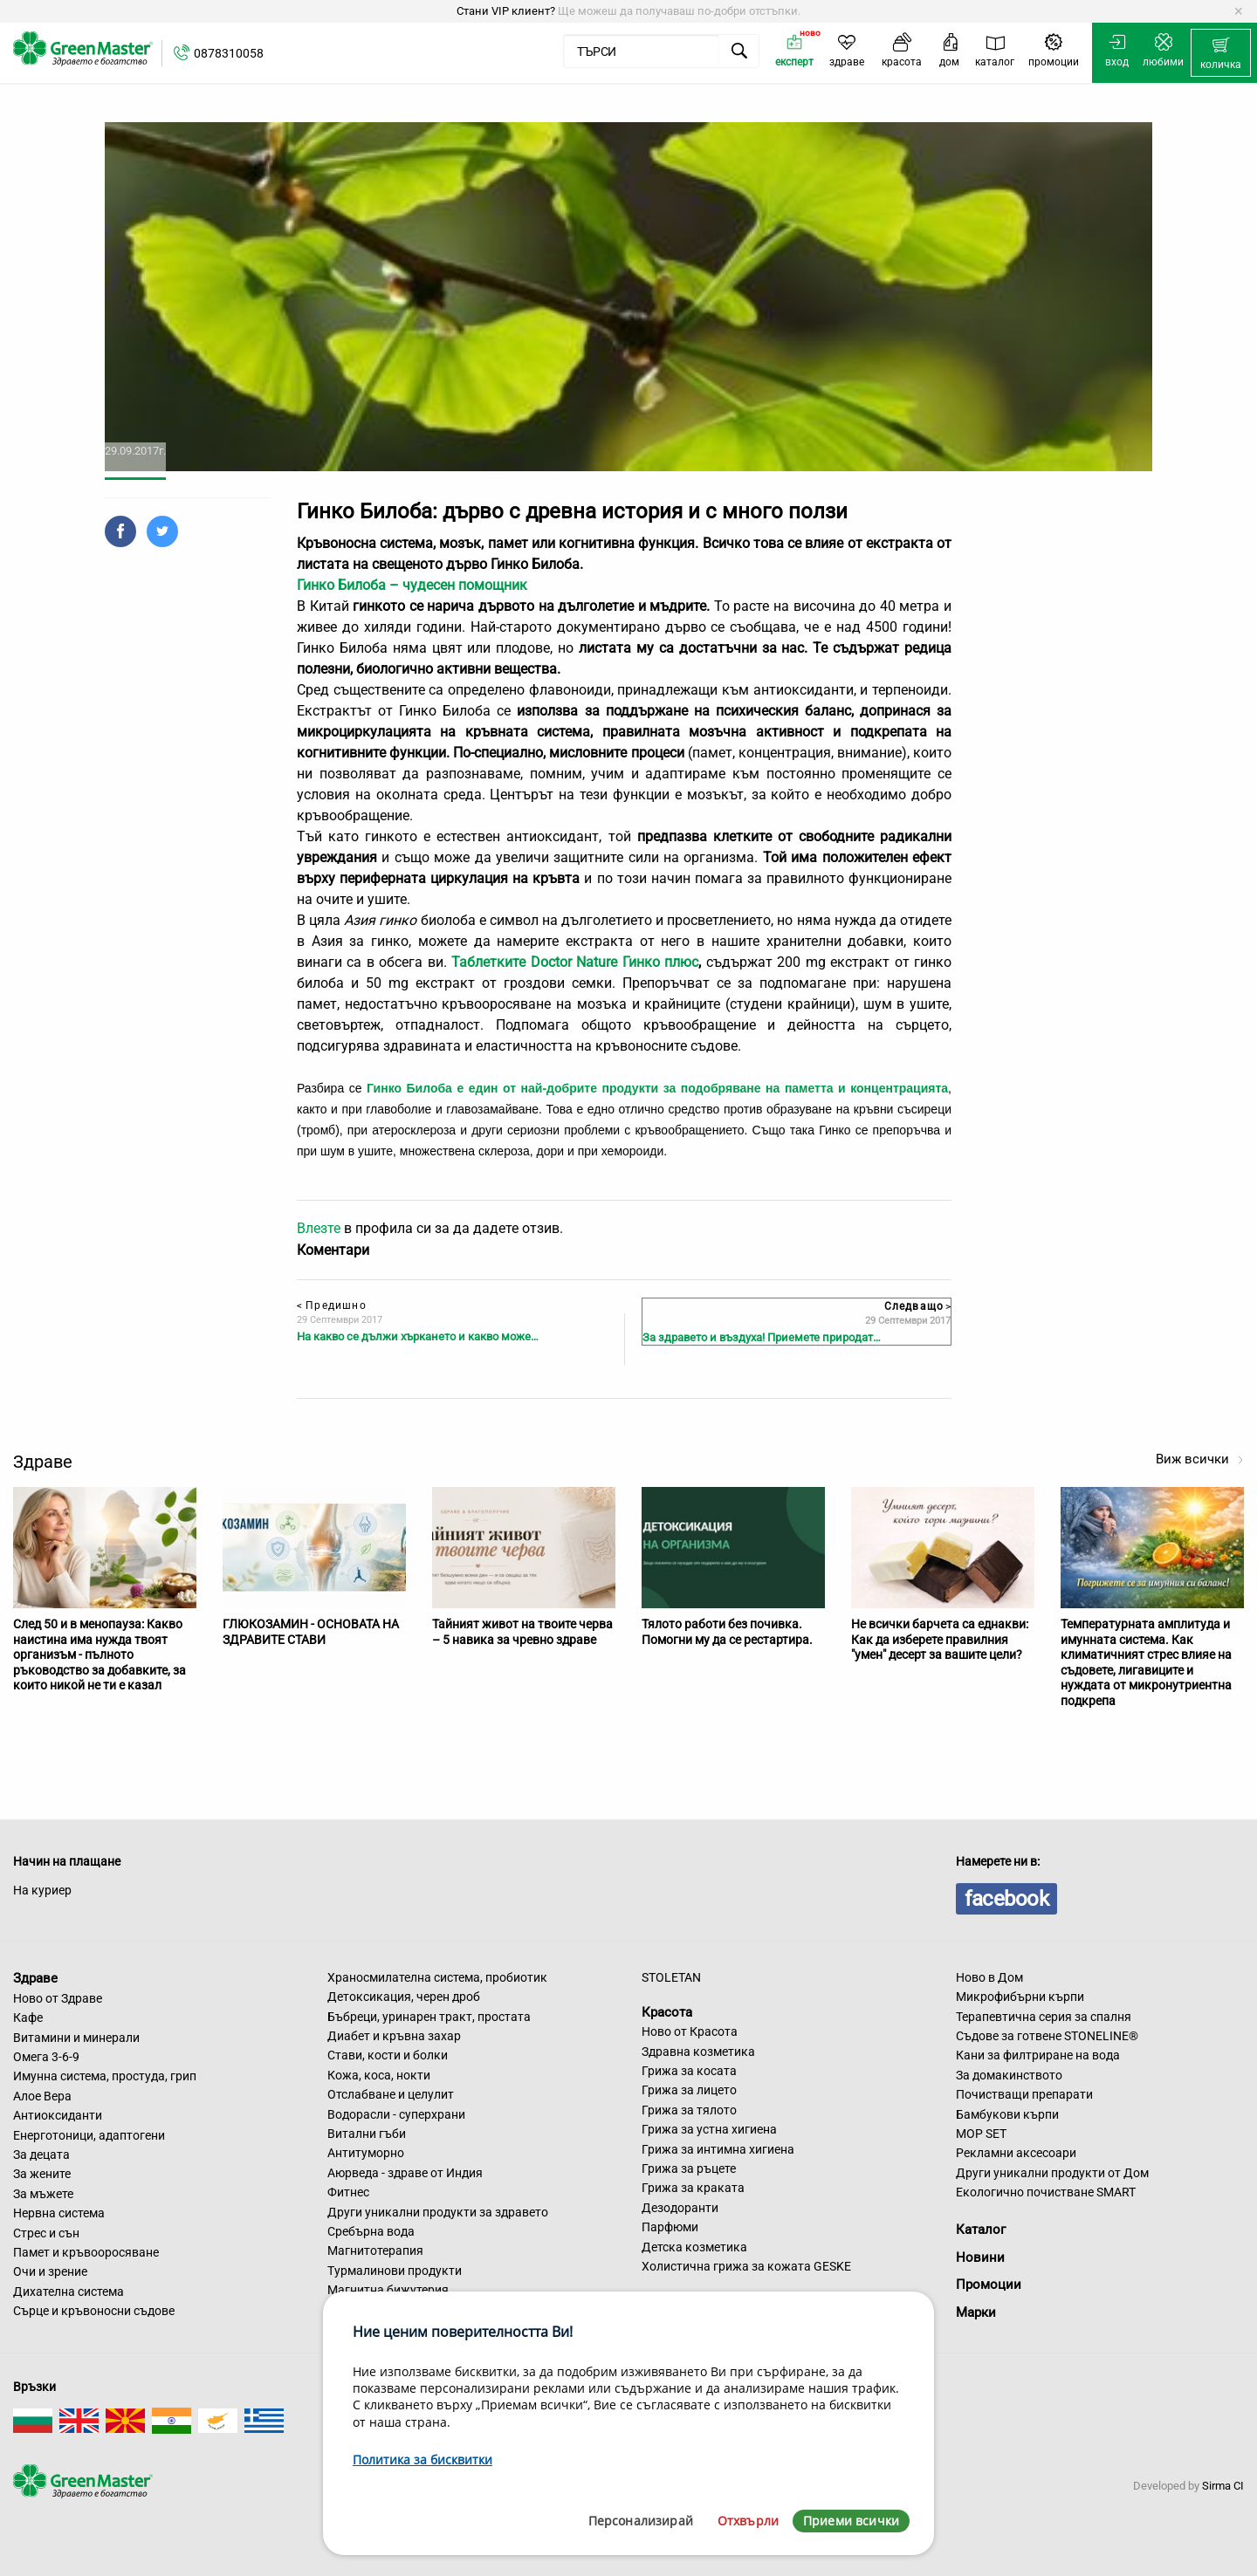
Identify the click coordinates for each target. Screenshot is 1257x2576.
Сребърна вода (371, 2231)
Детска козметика (694, 2247)
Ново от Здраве (57, 1998)
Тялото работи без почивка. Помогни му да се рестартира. (727, 1632)
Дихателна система (68, 2292)
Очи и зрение (50, 2271)
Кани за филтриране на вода (1038, 2055)
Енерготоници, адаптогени (89, 2135)
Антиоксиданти (57, 2115)
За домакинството (1009, 2075)
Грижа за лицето (689, 2090)
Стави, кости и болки (387, 2055)
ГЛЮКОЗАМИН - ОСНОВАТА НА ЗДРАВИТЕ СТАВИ (311, 1632)
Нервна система (59, 2213)
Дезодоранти (680, 2208)
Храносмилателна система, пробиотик (437, 1977)
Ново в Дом (989, 1977)
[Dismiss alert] (1238, 11)
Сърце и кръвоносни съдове (94, 2311)
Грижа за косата (689, 2071)
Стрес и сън (46, 2233)
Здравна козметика (698, 2052)
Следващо (917, 1306)
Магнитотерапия (375, 2250)
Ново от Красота (690, 2031)
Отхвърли (748, 2520)
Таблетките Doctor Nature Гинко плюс (574, 962)
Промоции (988, 2284)
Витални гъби (366, 2134)
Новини (980, 2257)
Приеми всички (851, 2520)
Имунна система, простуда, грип (104, 2076)
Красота (667, 2011)
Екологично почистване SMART (1046, 2192)
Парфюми (670, 2227)
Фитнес (348, 2192)
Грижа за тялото (689, 2110)
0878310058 (229, 53)
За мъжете (43, 2194)
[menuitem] (1221, 53)
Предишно (332, 1305)
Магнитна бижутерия (388, 2290)
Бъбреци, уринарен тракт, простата (429, 2017)
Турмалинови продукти (394, 2271)
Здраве (35, 1978)
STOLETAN (671, 1977)
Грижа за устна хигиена (709, 2129)
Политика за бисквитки (422, 2459)
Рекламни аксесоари (1016, 2153)
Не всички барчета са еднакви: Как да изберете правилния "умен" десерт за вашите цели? (939, 1639)
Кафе (28, 2017)
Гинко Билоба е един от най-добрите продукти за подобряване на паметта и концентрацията (657, 1088)
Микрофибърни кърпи (1020, 1997)
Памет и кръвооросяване (86, 2252)
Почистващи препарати (1024, 2094)
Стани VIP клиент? (506, 10)
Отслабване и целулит (390, 2094)
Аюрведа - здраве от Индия (405, 2173)
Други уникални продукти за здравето (437, 2212)
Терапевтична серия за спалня (1043, 2017)
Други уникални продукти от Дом (1052, 2173)
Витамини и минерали (76, 2038)
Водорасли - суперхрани (396, 2114)
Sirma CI (1223, 2485)
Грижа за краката (693, 2188)
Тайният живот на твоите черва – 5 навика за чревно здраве (522, 1632)
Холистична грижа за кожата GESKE (746, 2266)
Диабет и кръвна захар (394, 2036)
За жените (42, 2174)
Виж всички (1200, 1459)
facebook (1006, 1899)
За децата (41, 2155)
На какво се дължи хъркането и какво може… (418, 1336)
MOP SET (981, 2134)
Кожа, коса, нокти (378, 2075)
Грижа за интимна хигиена (718, 2149)
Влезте (318, 1228)
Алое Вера (42, 2096)
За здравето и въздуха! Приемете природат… (761, 1337)
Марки (976, 2312)
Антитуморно (365, 2153)
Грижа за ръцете (689, 2168)
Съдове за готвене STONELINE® (1047, 2036)
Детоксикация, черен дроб (403, 1997)
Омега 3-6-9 (46, 2057)
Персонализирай (640, 2520)
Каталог (981, 2229)
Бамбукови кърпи (1007, 2114)
